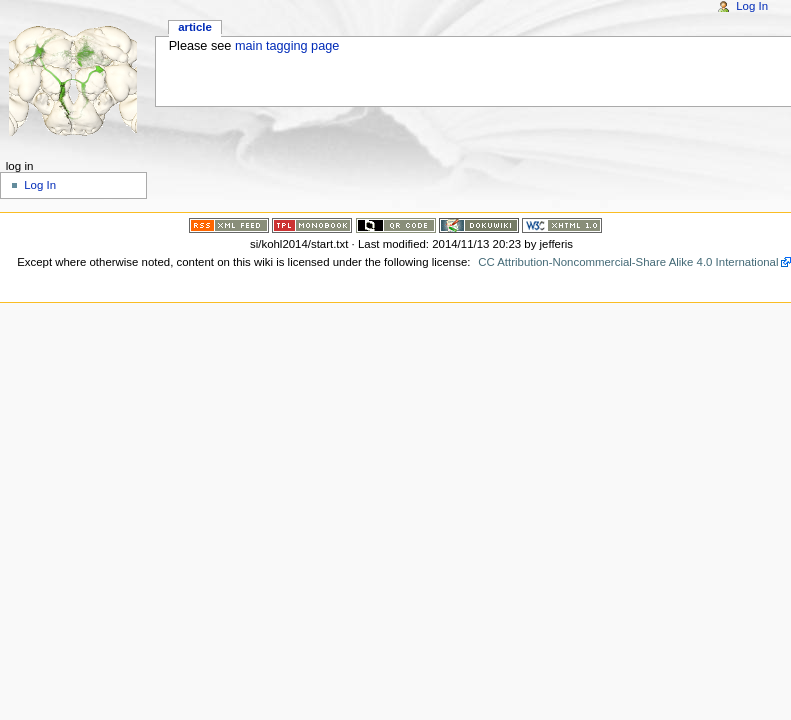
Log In (752, 6)
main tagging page (287, 46)
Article (195, 27)
